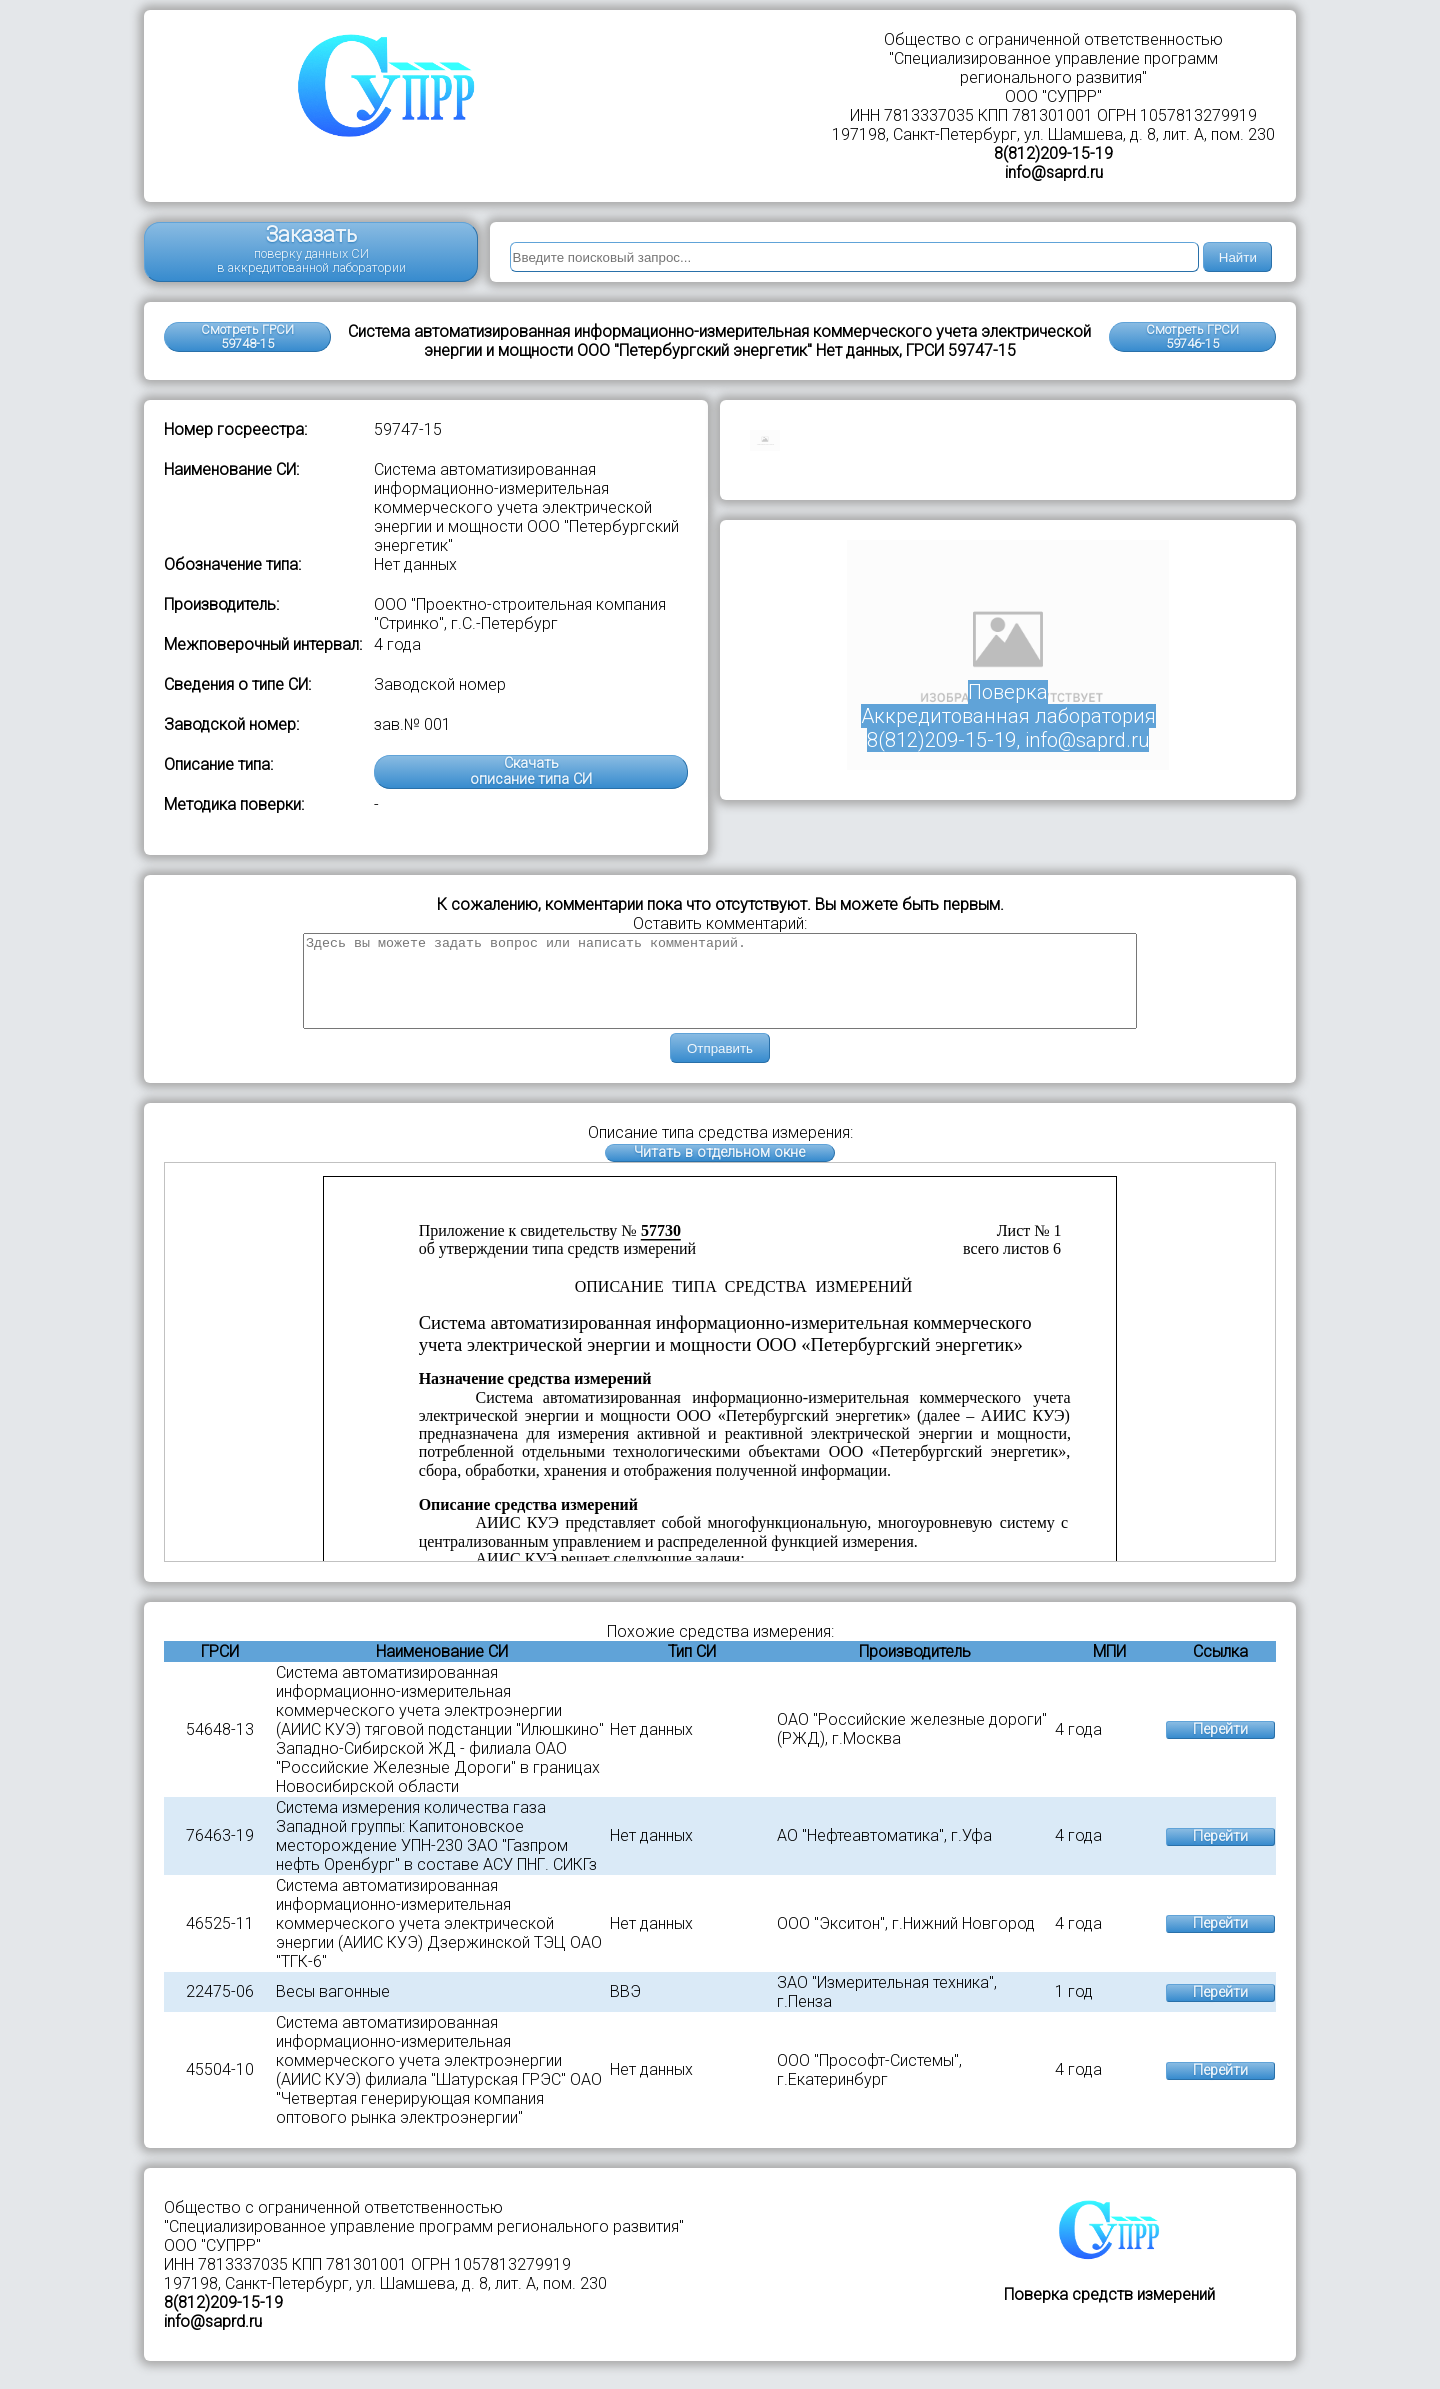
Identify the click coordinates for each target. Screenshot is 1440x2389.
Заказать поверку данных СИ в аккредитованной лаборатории (311, 248)
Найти (1238, 257)
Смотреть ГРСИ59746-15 (1192, 336)
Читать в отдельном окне (719, 1170)
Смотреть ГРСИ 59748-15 (247, 336)
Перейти (1220, 1747)
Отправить (720, 1066)
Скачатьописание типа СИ (531, 771)
